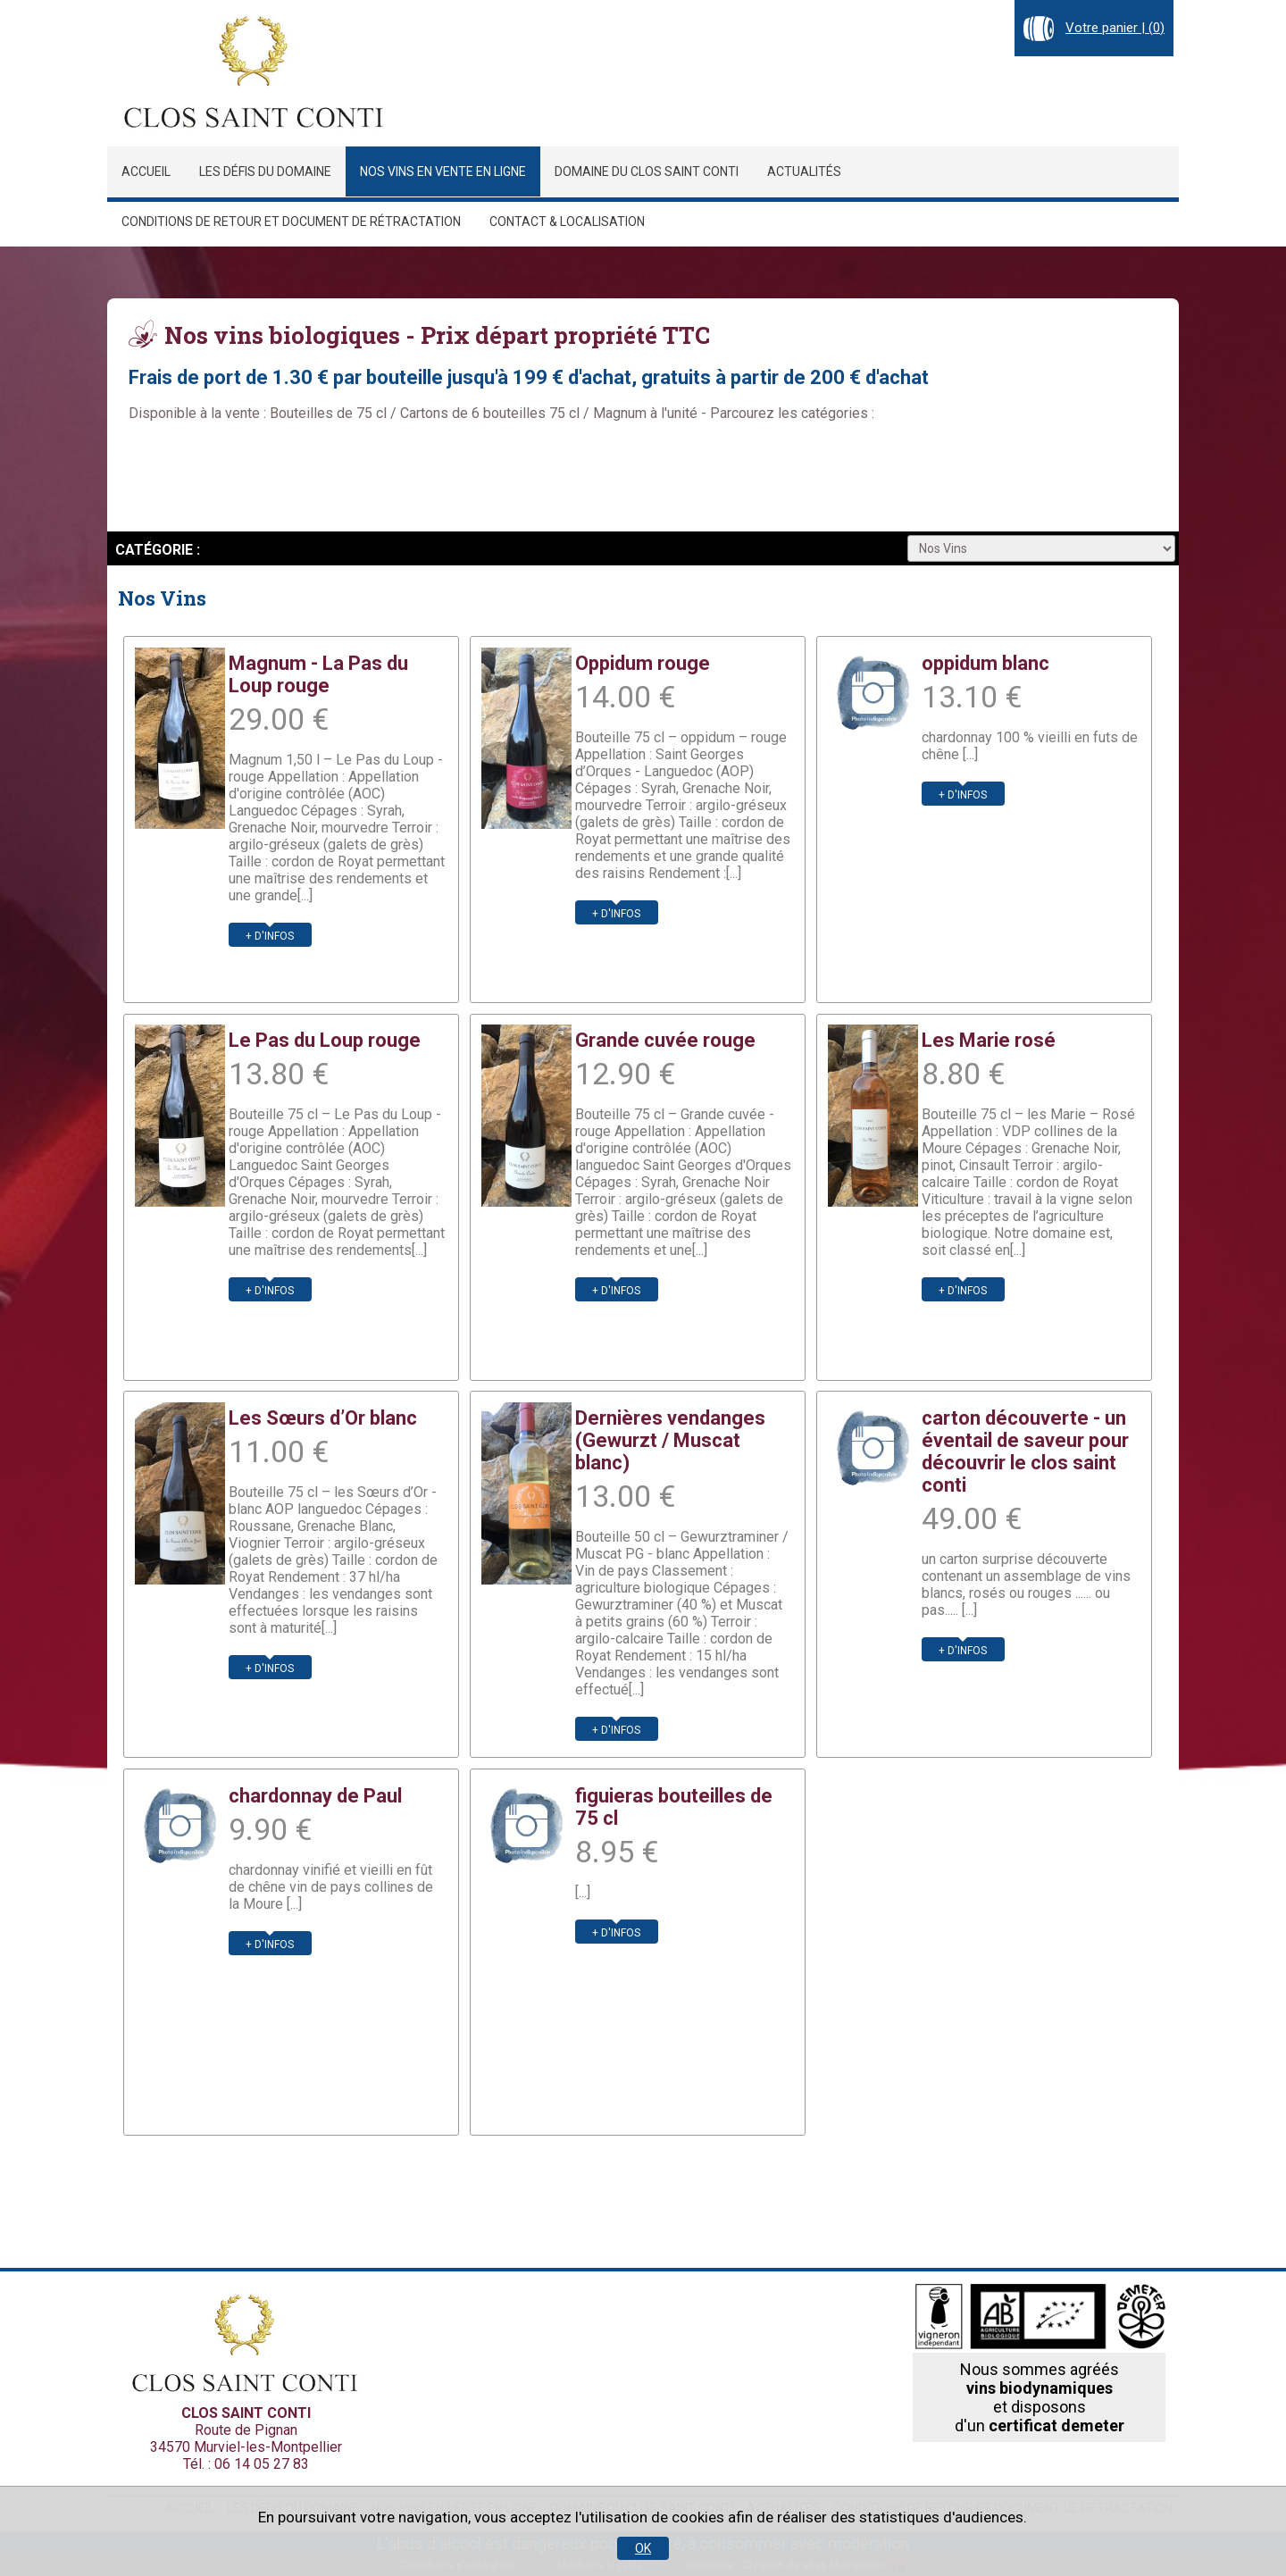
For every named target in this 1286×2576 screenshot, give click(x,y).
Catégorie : (157, 549)
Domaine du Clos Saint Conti (647, 171)
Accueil (146, 171)
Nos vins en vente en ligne (443, 171)
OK (643, 2548)
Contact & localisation (567, 221)
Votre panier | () (1115, 28)
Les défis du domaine (265, 171)
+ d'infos (270, 936)
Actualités (804, 171)
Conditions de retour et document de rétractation (291, 221)
